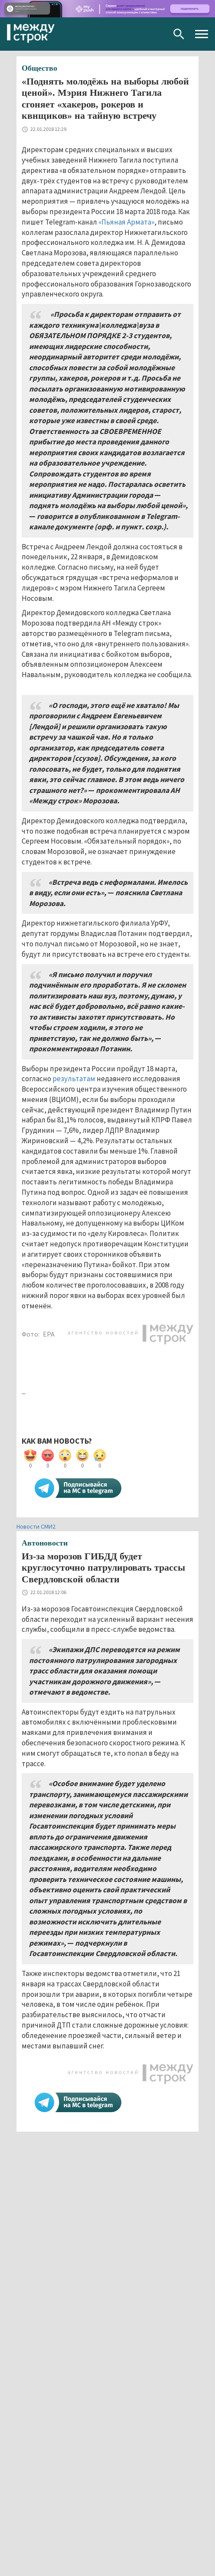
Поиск (178, 34)
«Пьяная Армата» (126, 222)
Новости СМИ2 (35, 1526)
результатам (73, 1078)
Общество (39, 68)
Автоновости (45, 1543)
